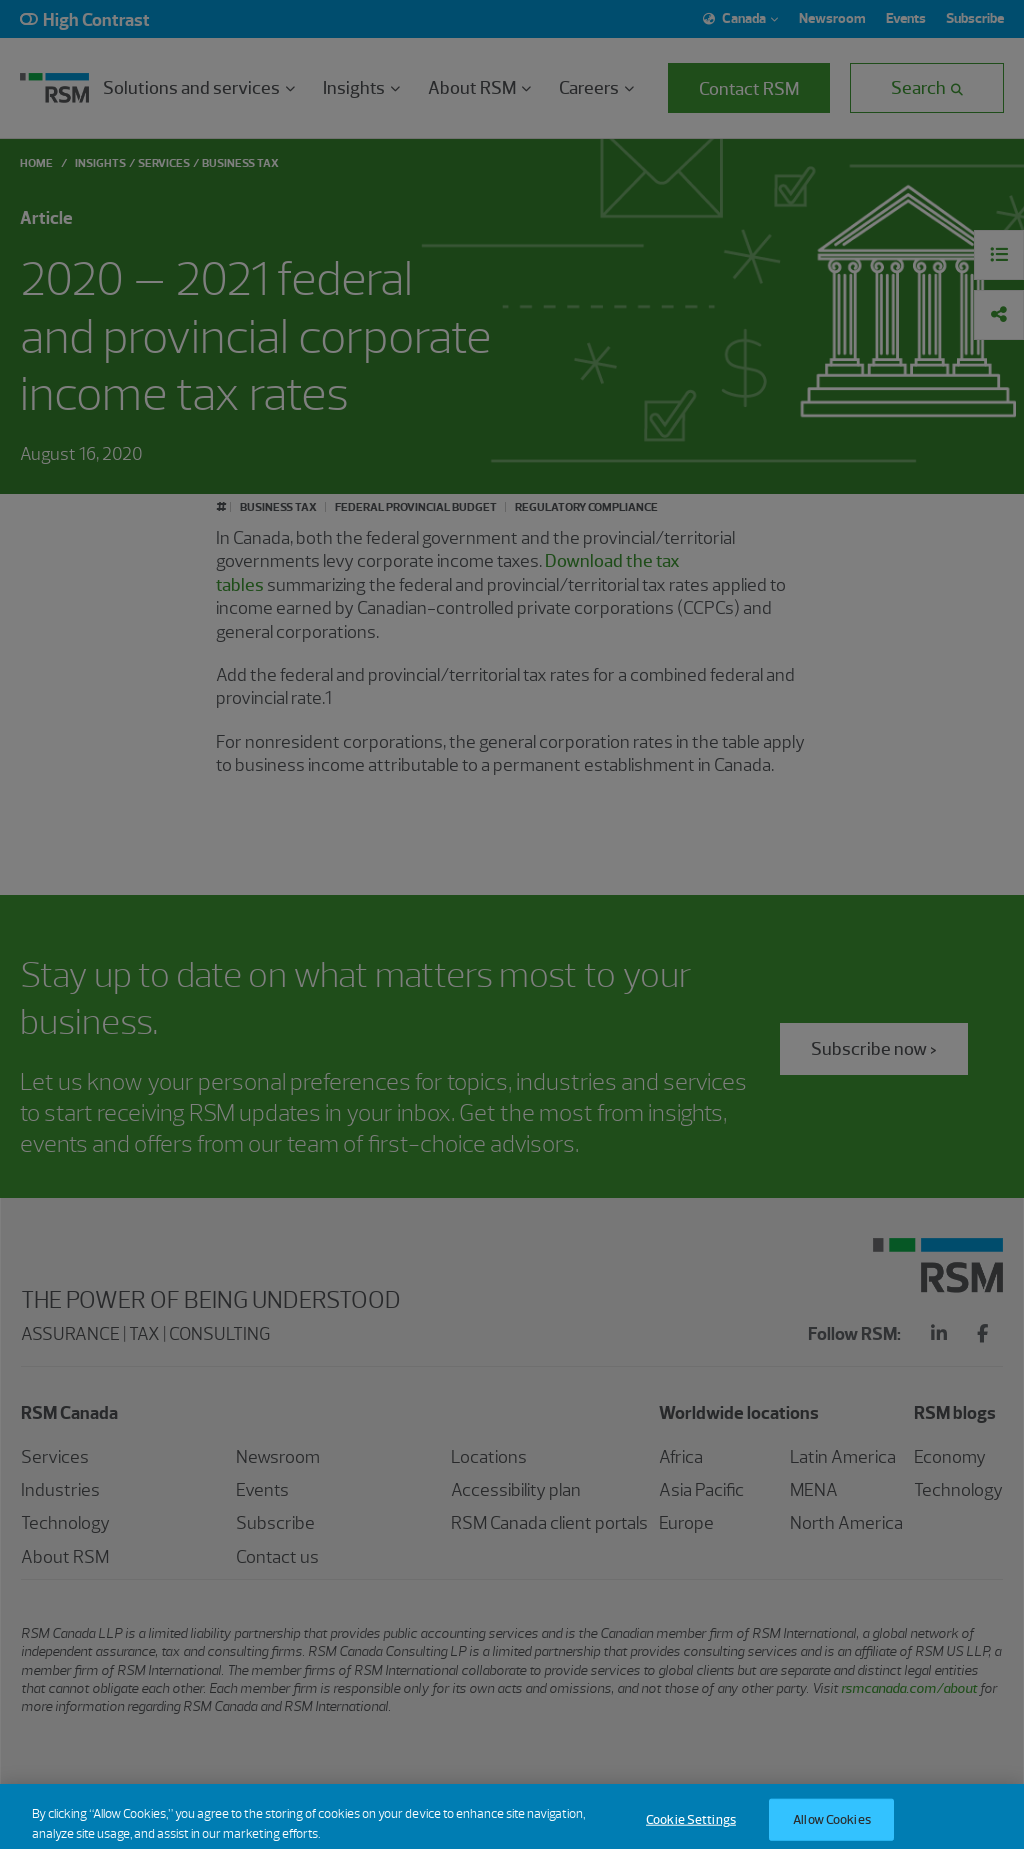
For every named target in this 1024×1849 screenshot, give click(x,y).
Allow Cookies (832, 1827)
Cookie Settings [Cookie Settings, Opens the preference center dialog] (691, 1827)
